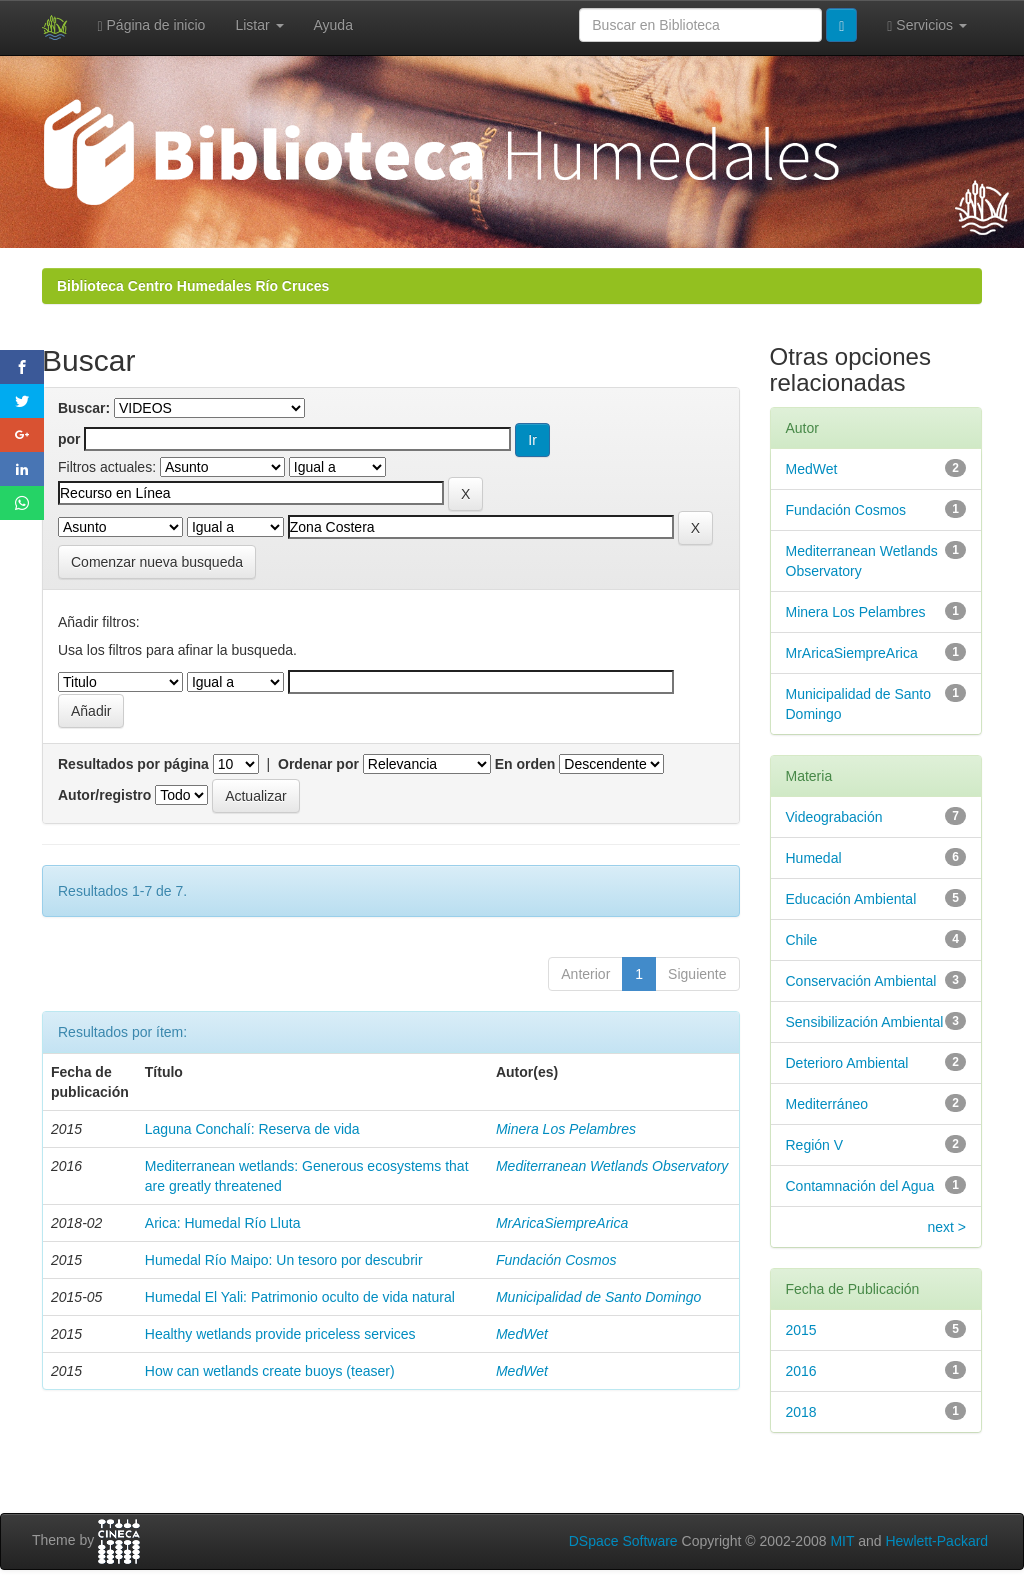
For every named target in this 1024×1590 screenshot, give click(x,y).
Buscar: (84, 408)
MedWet (522, 1334)
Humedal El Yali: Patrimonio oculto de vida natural (300, 1297)
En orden (525, 764)
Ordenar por (318, 764)
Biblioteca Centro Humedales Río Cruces (193, 286)
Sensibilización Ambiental (865, 1022)
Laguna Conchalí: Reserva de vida (252, 1129)
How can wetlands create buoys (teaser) (270, 1371)
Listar (259, 25)
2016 (801, 1371)
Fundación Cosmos (556, 1260)
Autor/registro (104, 795)
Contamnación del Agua (860, 1186)
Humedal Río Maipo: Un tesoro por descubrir (284, 1260)
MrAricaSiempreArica (562, 1223)
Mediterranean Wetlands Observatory (612, 1166)
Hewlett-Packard (936, 1541)
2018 (801, 1412)
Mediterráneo (827, 1104)
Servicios (927, 25)
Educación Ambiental (851, 899)
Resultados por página (133, 764)
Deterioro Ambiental (847, 1063)
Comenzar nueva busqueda (157, 562)
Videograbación (834, 817)
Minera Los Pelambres (566, 1129)
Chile (802, 940)
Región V (815, 1145)
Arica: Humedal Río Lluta (223, 1223)
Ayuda (333, 25)
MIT (842, 1541)
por (69, 439)
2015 (801, 1330)
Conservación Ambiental (861, 981)
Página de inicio (152, 25)
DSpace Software (623, 1541)
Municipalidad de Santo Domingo (598, 1297)
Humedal (814, 858)
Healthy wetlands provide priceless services (280, 1334)
